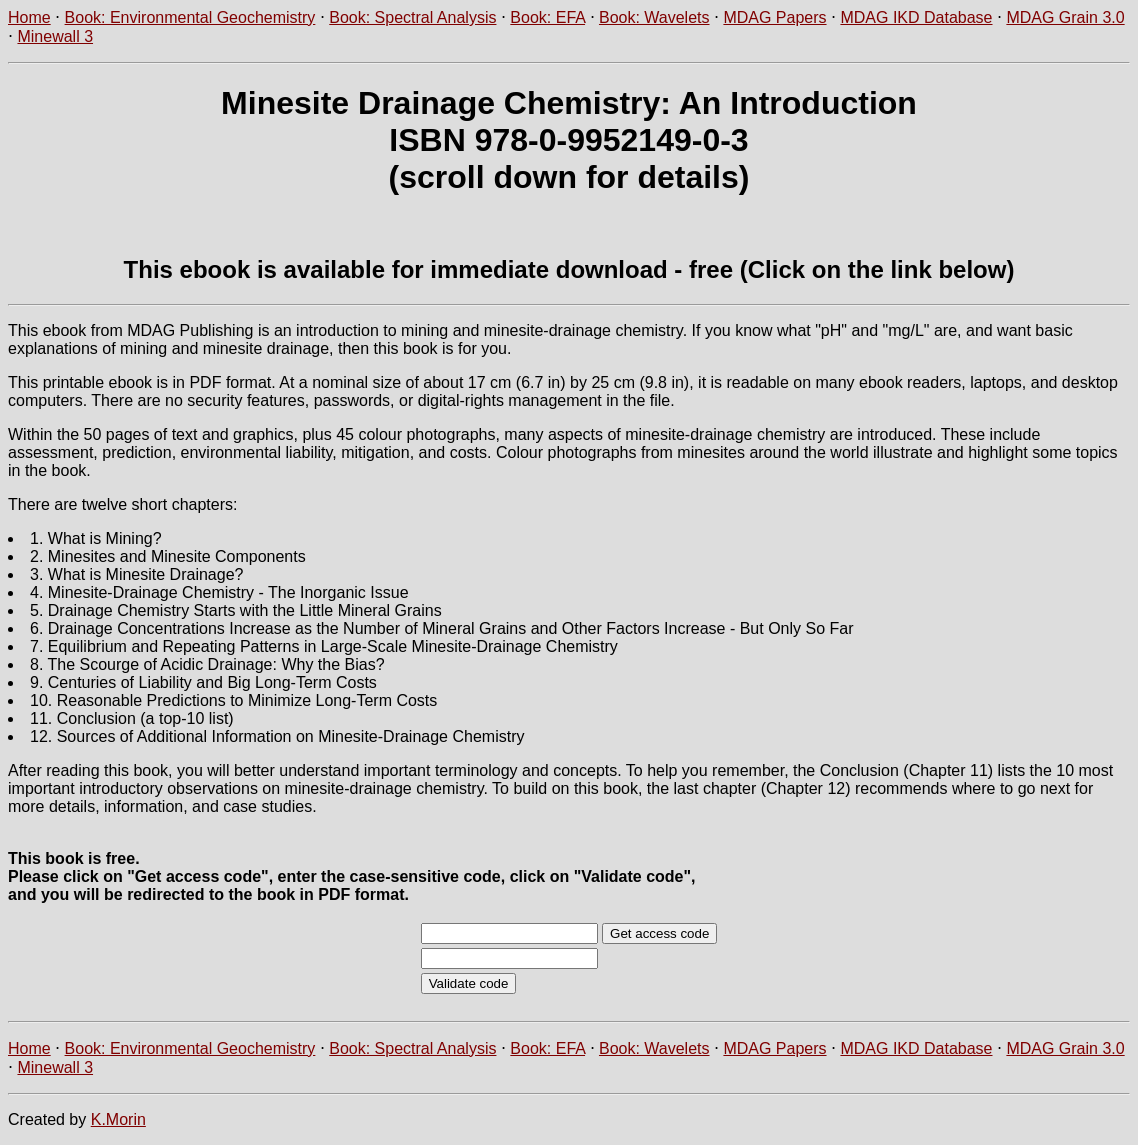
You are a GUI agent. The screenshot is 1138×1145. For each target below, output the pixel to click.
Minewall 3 (55, 36)
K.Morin (118, 1119)
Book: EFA (547, 17)
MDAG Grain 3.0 (1065, 17)
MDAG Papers (774, 17)
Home (29, 17)
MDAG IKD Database (916, 17)
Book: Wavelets (654, 17)
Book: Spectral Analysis (412, 17)
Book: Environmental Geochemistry (190, 17)
